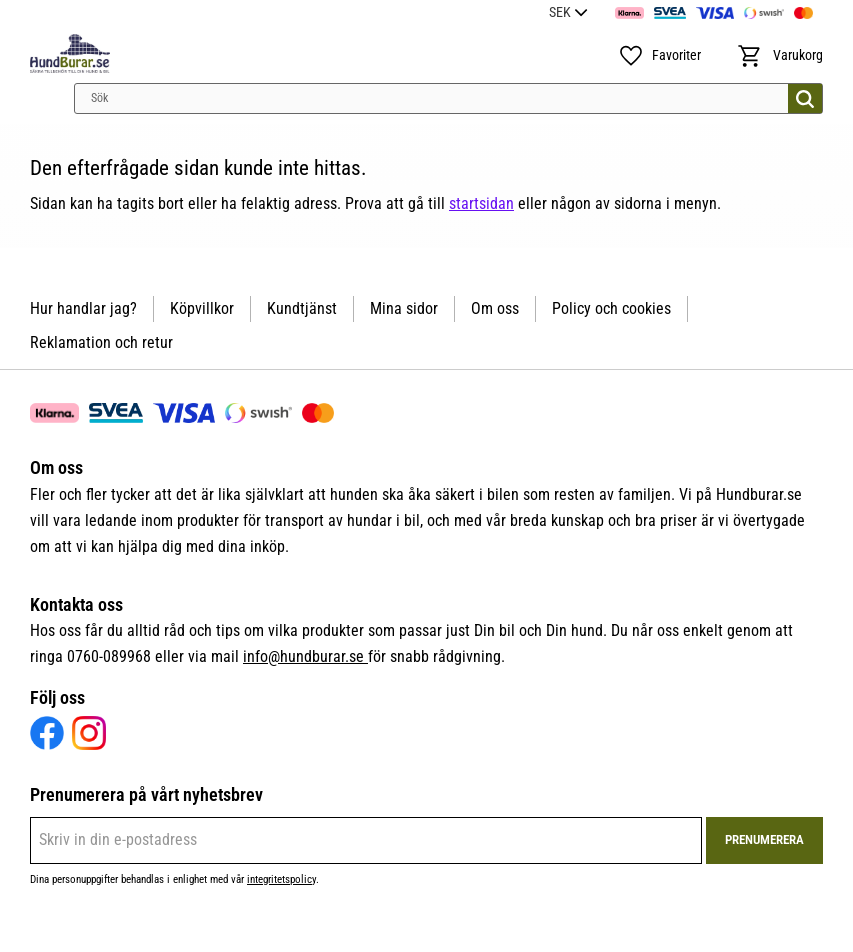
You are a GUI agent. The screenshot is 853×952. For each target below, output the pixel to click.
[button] (659, 56)
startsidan (481, 203)
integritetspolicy (281, 879)
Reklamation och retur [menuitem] (101, 342)
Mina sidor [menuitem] (404, 308)
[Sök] (805, 98)
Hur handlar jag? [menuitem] (83, 308)
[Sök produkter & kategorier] (448, 98)
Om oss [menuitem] (495, 308)
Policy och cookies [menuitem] (611, 308)
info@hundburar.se (305, 656)
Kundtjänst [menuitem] (302, 308)
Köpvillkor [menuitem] (202, 308)
